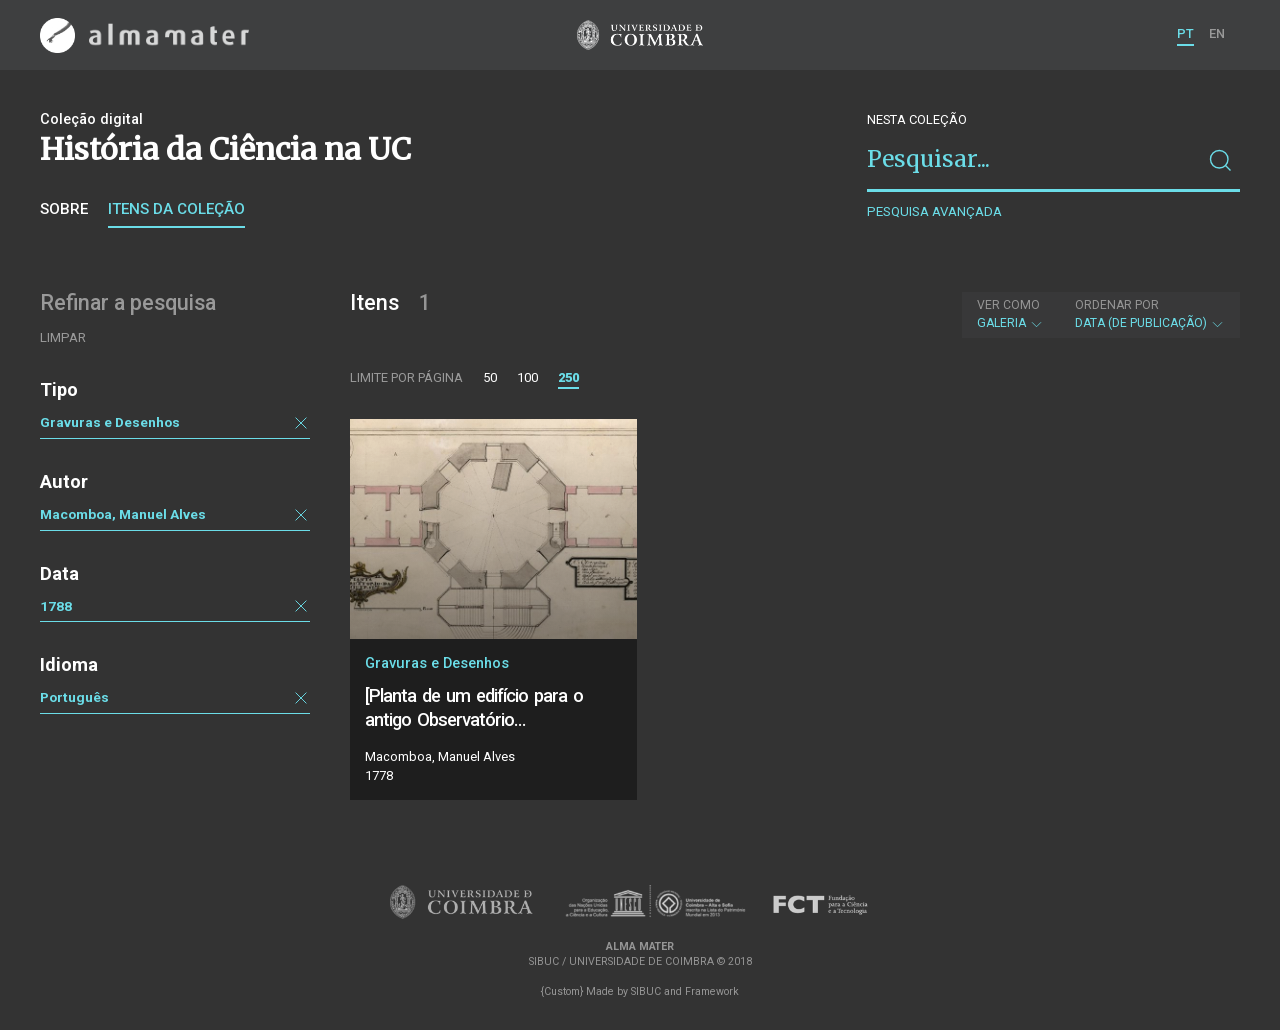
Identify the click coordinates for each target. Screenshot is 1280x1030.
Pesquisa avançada (934, 211)
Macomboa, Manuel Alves (123, 514)
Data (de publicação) (1150, 314)
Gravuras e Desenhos (110, 422)
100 (527, 377)
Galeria (1010, 314)
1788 (56, 606)
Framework (712, 991)
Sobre (64, 209)
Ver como (1008, 305)
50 (490, 377)
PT (1185, 33)
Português (74, 697)
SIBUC (646, 991)
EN (1217, 33)
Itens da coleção (176, 209)
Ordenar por (1117, 305)
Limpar (63, 337)
